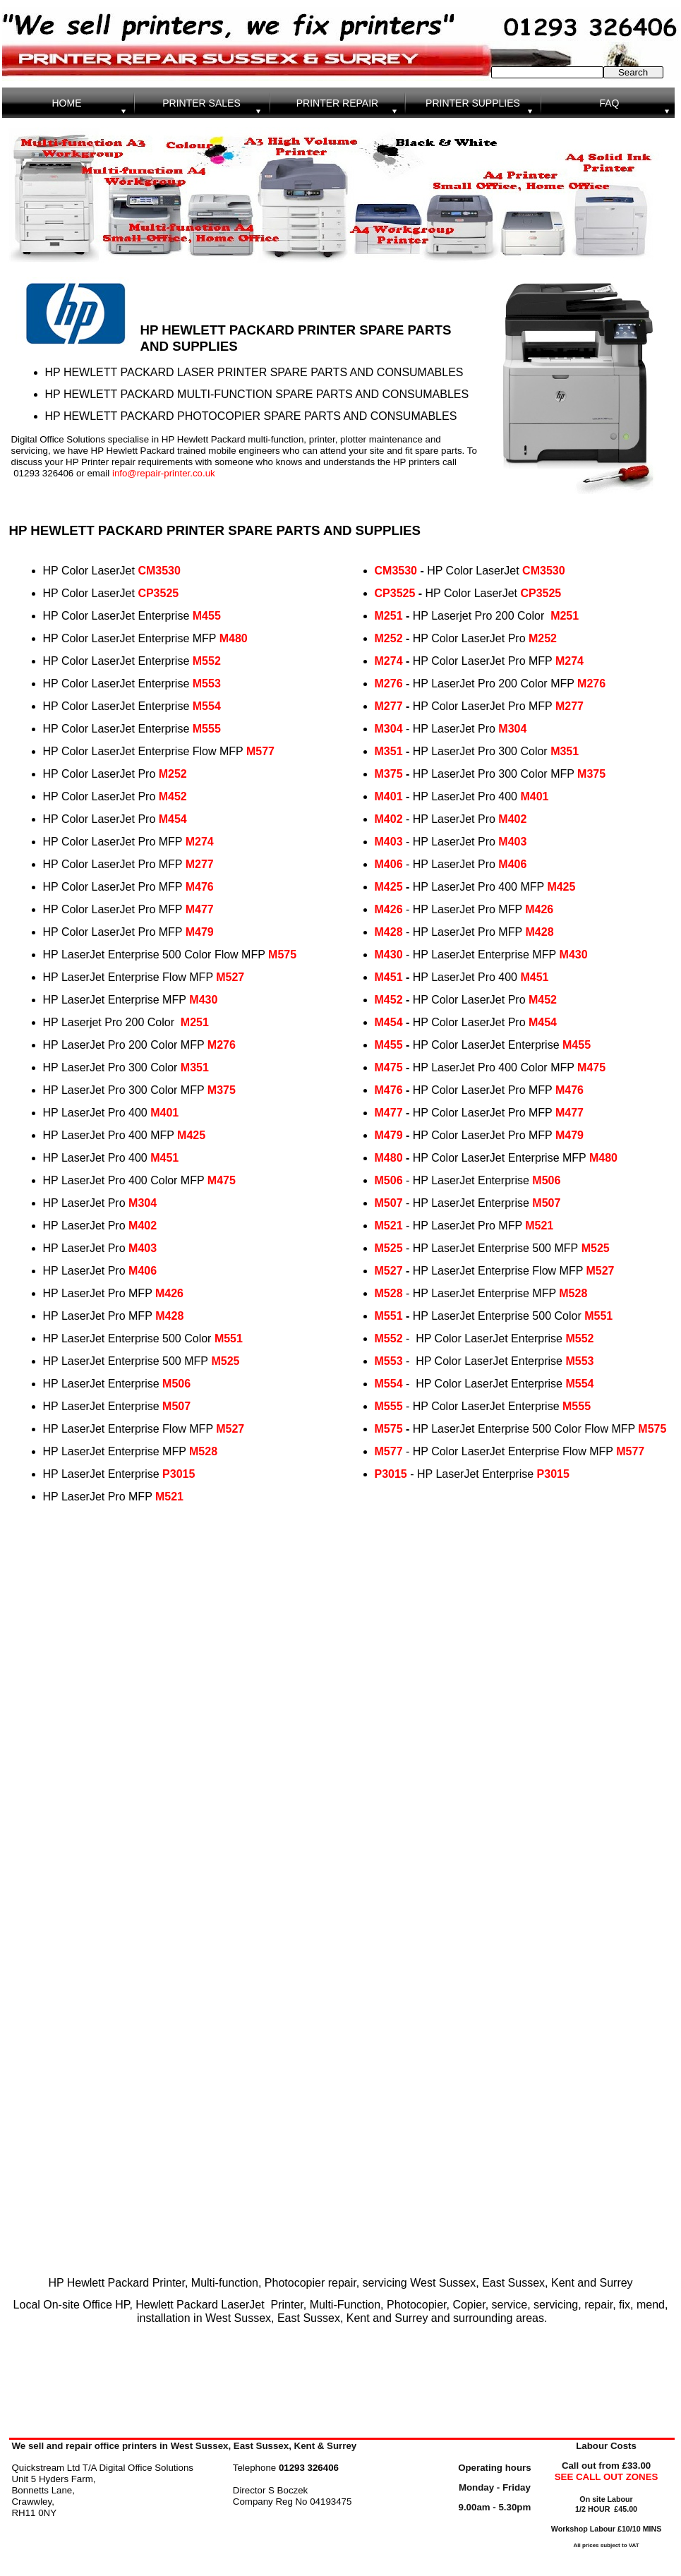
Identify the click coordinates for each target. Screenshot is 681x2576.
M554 (207, 706)
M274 (200, 842)
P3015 (178, 1474)
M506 (176, 1384)
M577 (260, 751)
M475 (221, 1180)
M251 (195, 1022)
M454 (173, 819)
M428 (169, 1316)
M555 (207, 729)
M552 (207, 661)
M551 (229, 1338)
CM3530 (159, 571)
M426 (169, 1293)
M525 (225, 1361)
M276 (221, 1045)
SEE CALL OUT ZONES (606, 2477)
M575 (282, 955)
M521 (169, 1497)
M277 (200, 864)
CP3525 (158, 593)
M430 (203, 1000)
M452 (173, 796)
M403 (142, 1248)
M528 (203, 1451)
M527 (230, 977)
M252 (173, 774)
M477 (200, 909)
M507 (176, 1406)
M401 (164, 1113)
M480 (233, 638)
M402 (142, 1226)
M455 (207, 616)
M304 (142, 1203)
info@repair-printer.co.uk (163, 473)
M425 (191, 1135)
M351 (195, 1067)
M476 (200, 887)
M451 (164, 1158)
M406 (142, 1271)
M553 (207, 684)
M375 (221, 1090)
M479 (200, 932)
